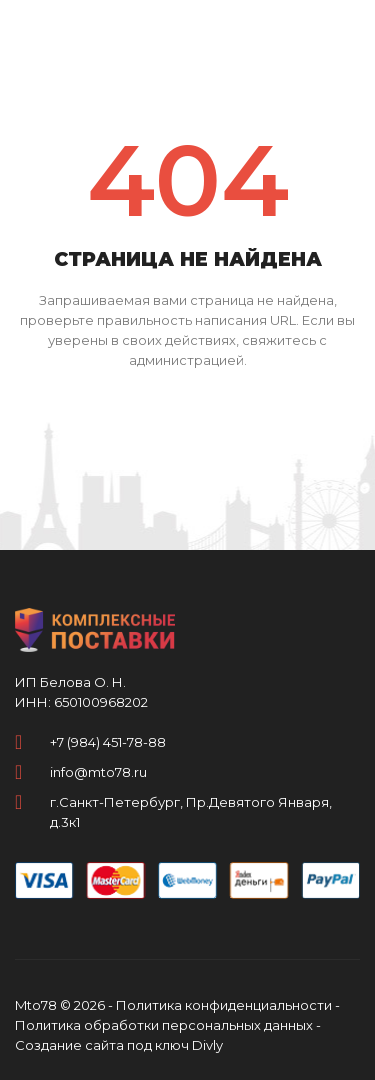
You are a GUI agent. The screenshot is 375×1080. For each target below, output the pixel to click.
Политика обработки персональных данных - (168, 1025)
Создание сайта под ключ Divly (119, 1045)
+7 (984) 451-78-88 (108, 742)
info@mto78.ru (98, 772)
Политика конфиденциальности (224, 1005)
